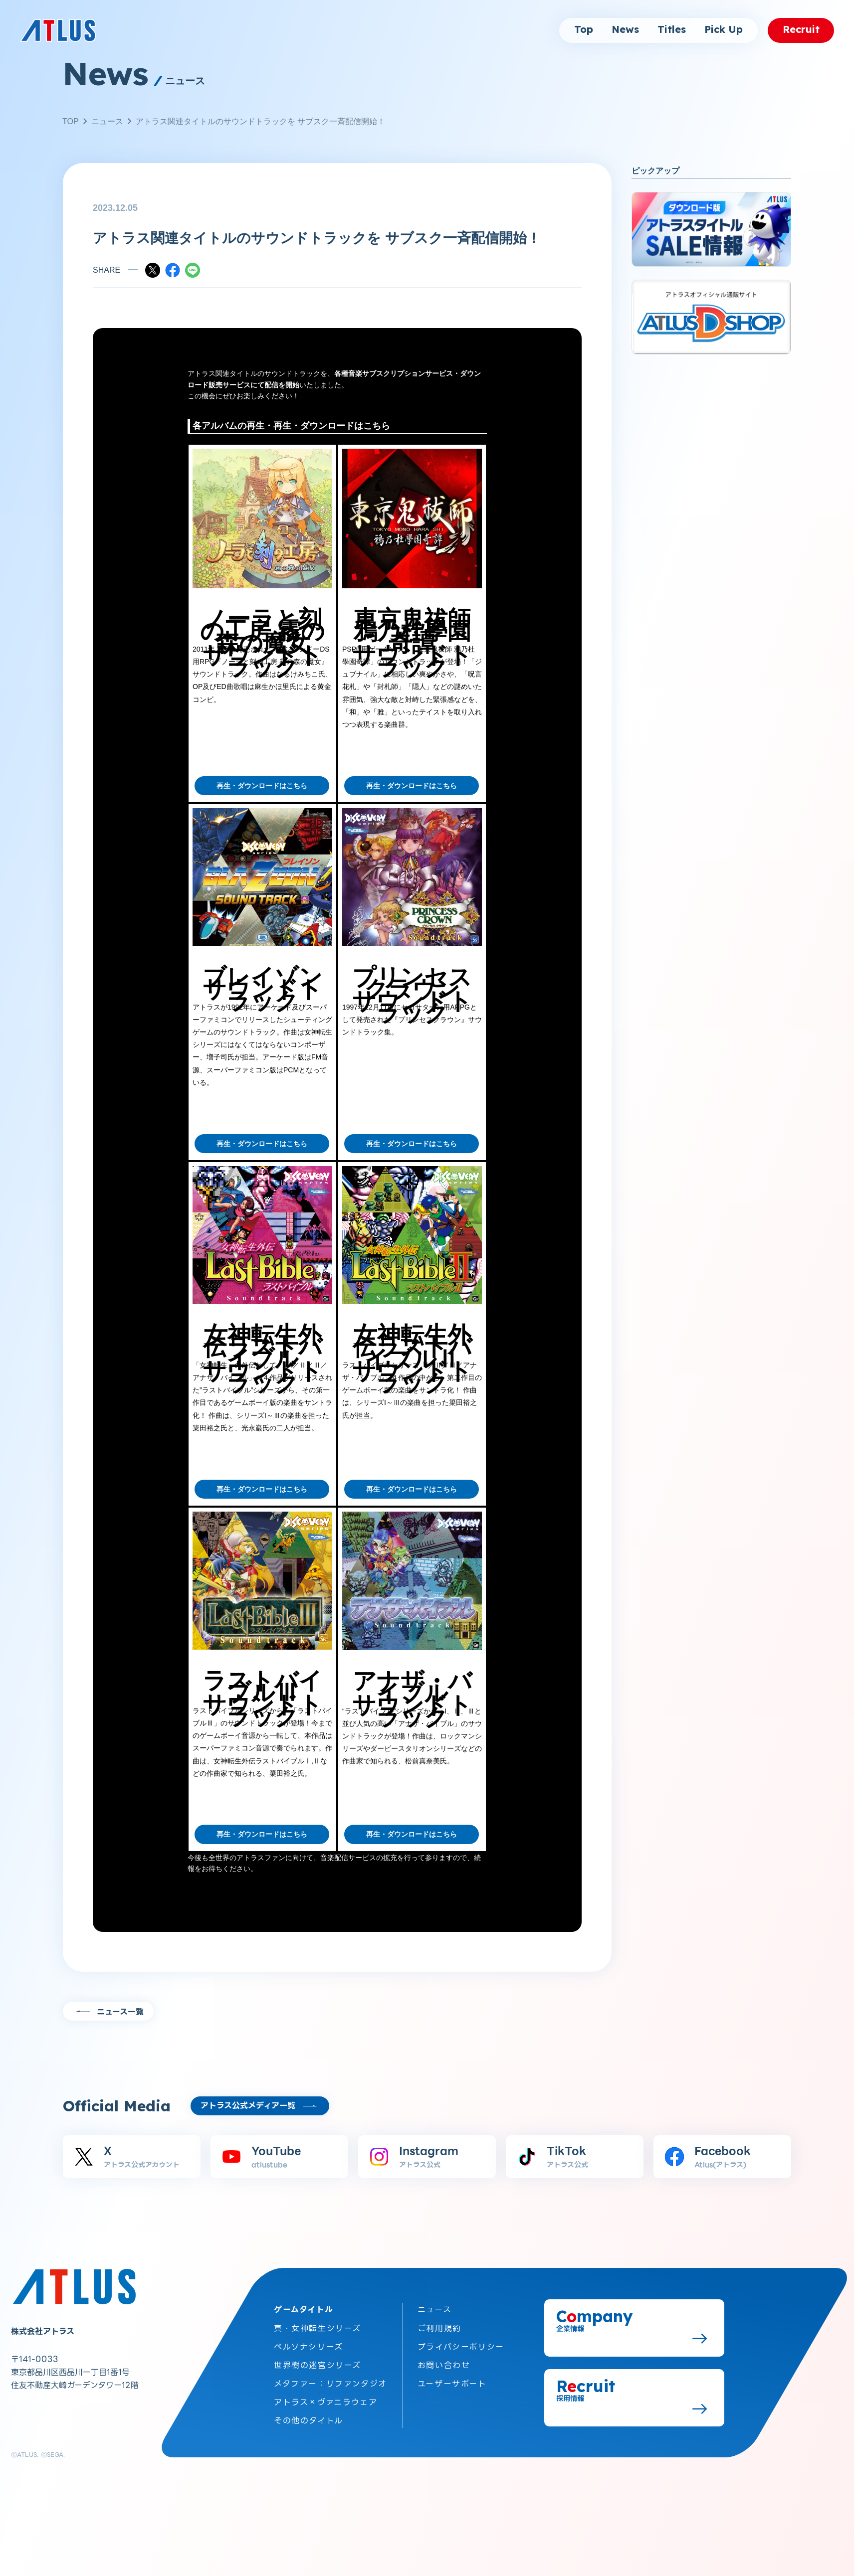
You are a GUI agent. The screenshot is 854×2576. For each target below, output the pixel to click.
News (625, 29)
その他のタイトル (308, 2416)
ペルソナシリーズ (308, 2342)
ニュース (107, 121)
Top (583, 29)
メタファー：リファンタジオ (330, 2379)
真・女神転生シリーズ (317, 2324)
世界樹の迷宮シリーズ (317, 2361)
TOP (70, 121)
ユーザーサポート (452, 2379)
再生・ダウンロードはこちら (261, 786)
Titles (671, 29)
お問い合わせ (444, 2361)
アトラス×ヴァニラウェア (325, 2398)
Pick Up (723, 29)
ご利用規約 (439, 2324)
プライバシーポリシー (461, 2342)
